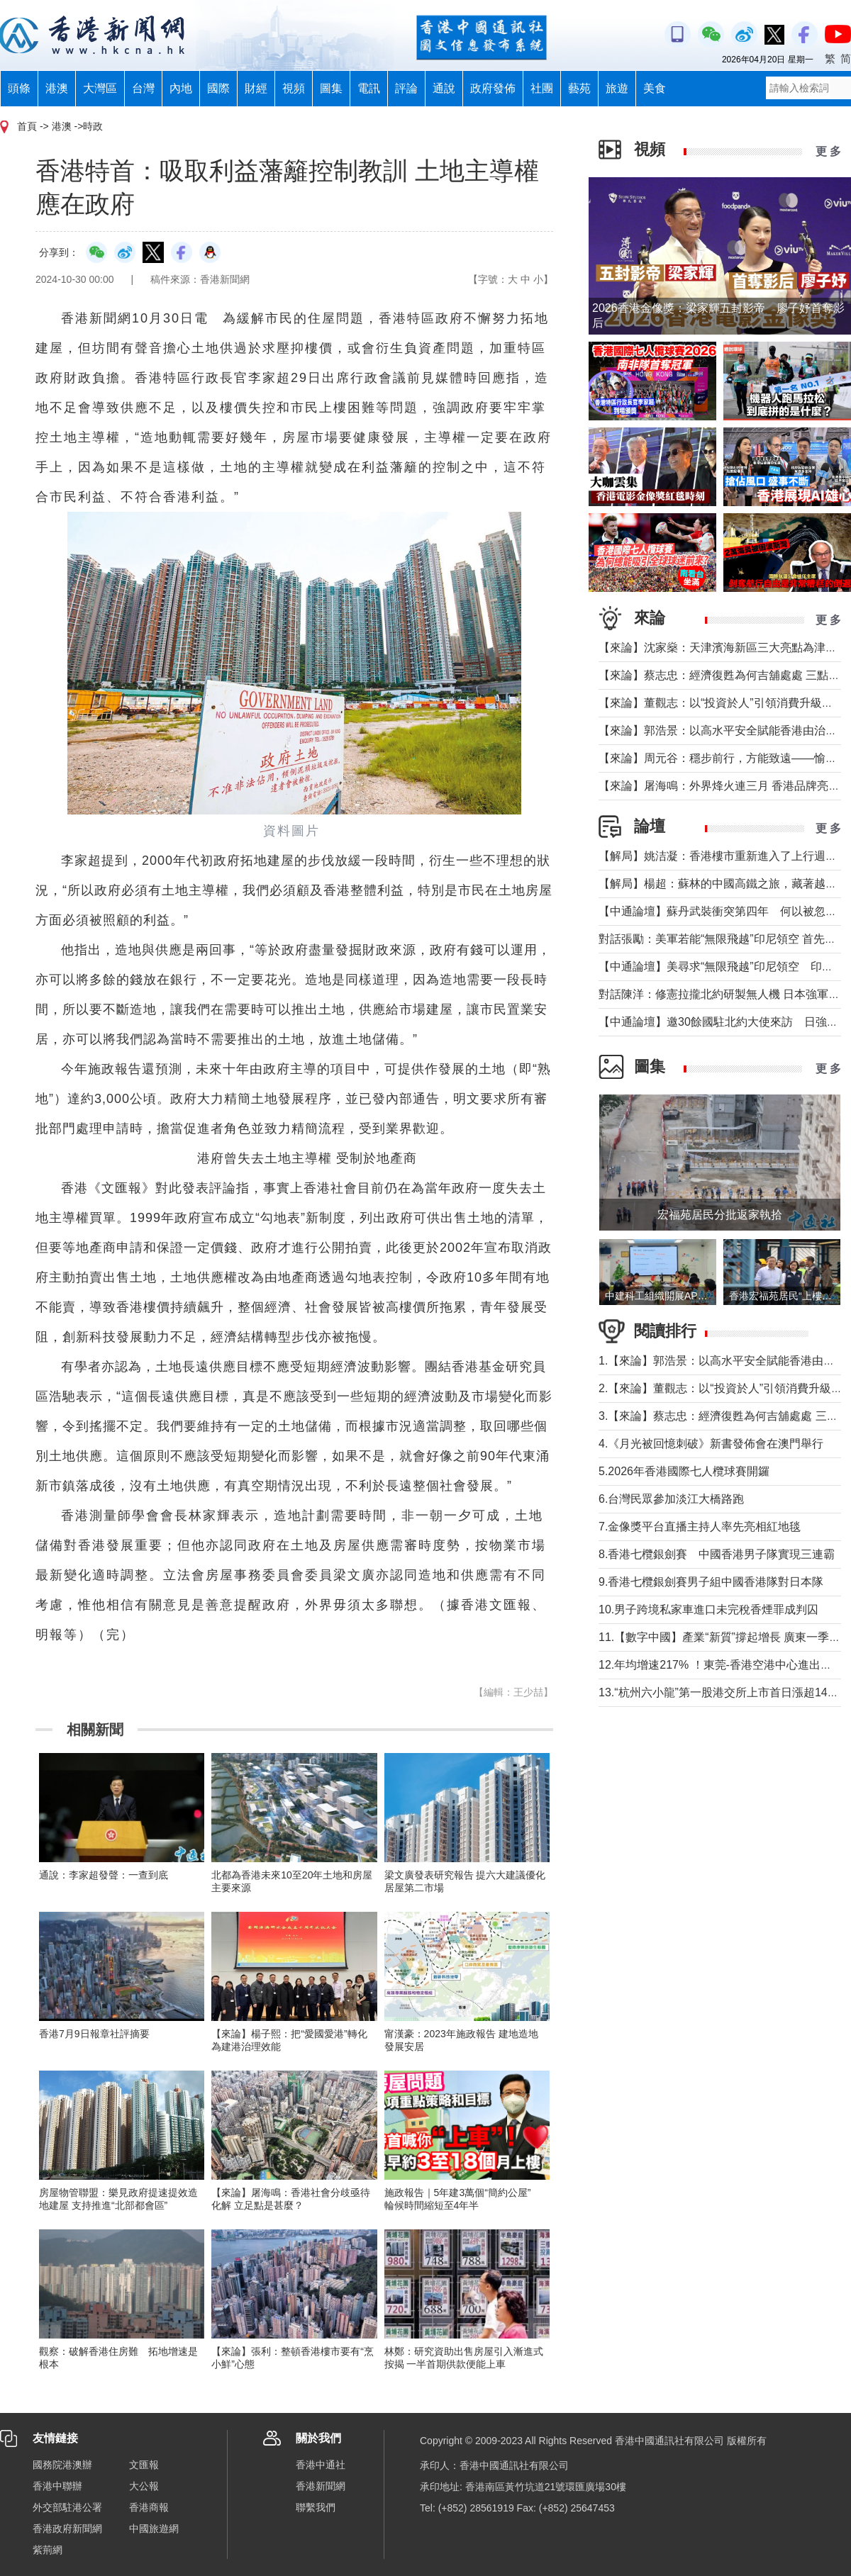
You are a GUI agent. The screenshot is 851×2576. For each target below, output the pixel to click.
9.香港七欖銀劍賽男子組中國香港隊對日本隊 (711, 1582)
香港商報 (149, 2507)
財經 (256, 88)
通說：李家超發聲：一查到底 (103, 1875)
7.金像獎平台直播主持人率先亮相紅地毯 (700, 1527)
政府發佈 (493, 88)
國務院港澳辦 (62, 2464)
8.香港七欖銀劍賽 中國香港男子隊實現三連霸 (717, 1554)
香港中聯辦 (57, 2486)
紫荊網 (47, 2549)
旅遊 (617, 88)
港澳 (56, 88)
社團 (541, 88)
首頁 (27, 126)
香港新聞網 (320, 2486)
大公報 (144, 2486)
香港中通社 (320, 2464)
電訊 (368, 88)
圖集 (331, 88)
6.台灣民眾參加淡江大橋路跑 (671, 1499)
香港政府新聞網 (67, 2528)
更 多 (828, 151)
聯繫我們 (315, 2507)
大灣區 (100, 88)
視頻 (293, 88)
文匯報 (144, 2464)
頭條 (19, 88)
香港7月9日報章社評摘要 (94, 2033)
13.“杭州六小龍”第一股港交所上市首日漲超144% (721, 1692)
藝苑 (579, 88)
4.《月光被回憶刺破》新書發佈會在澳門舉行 (711, 1444)
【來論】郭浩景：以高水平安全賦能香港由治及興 (723, 730)
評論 (406, 88)
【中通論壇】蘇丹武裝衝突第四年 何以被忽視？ (723, 911)
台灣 (143, 88)
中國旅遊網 (154, 2528)
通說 (444, 88)
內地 (180, 88)
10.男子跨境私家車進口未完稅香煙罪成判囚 (708, 1609)
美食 (654, 88)
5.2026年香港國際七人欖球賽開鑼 (684, 1471)
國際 (218, 88)
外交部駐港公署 (67, 2507)
